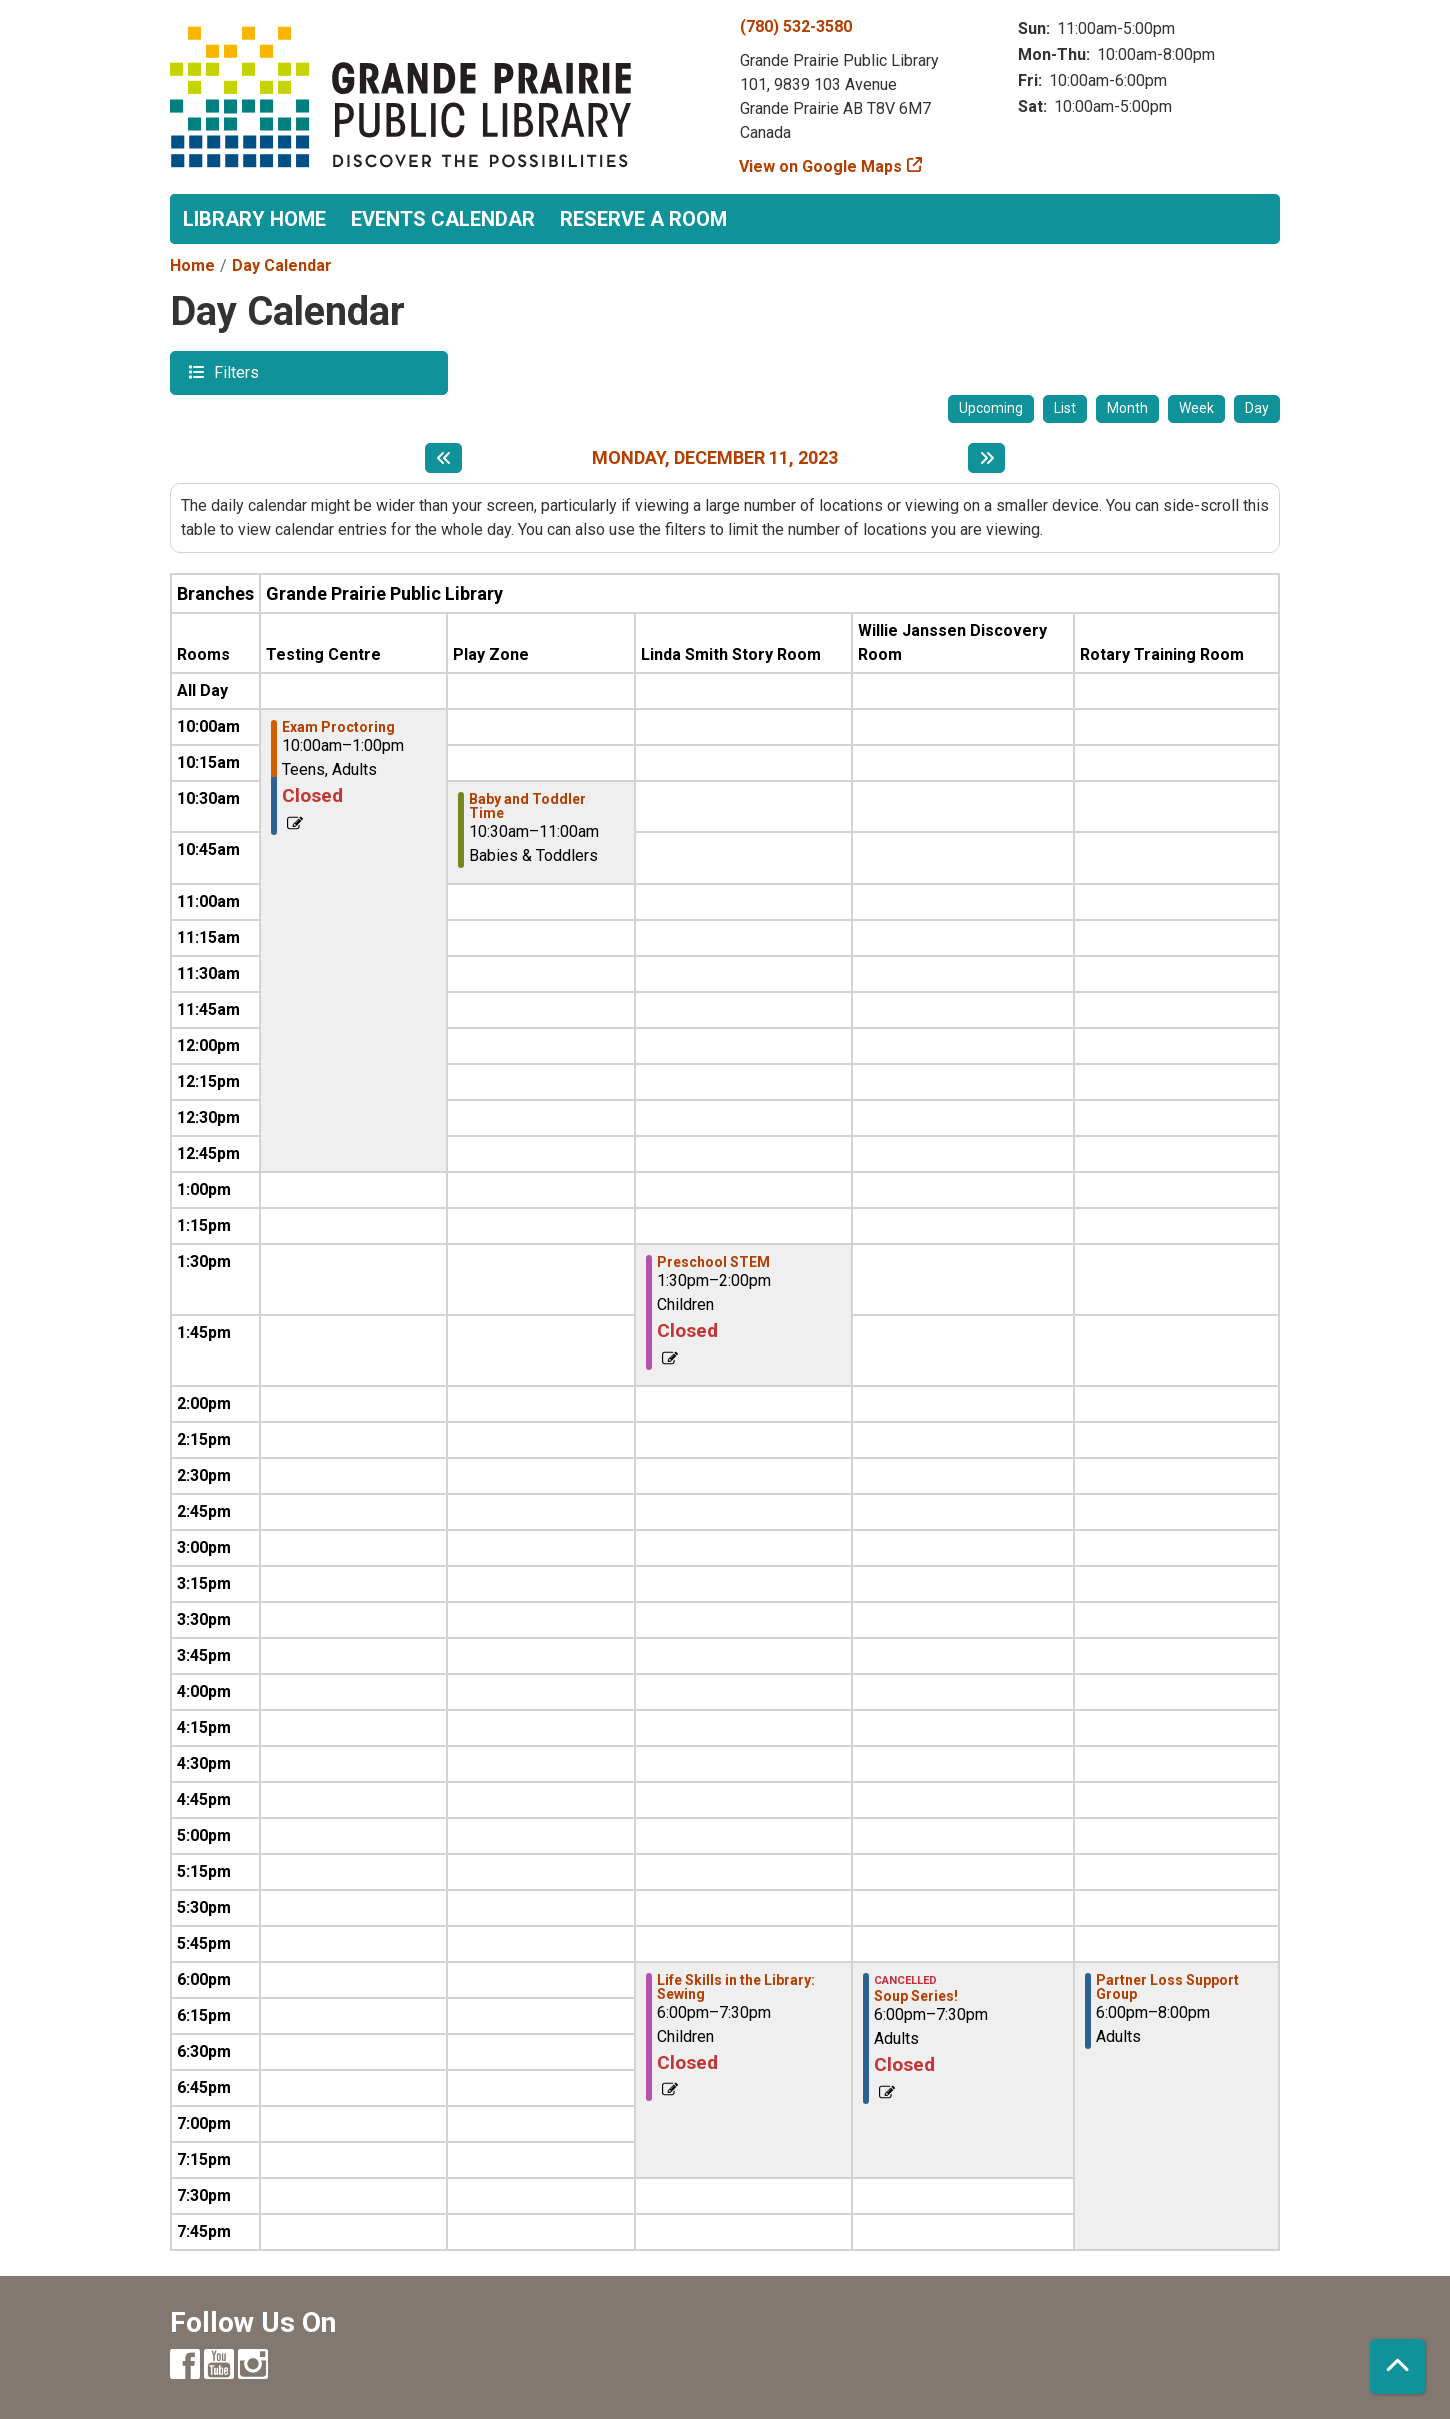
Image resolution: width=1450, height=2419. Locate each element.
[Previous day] (443, 458)
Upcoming (991, 408)
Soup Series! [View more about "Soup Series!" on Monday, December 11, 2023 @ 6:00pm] (916, 1996)
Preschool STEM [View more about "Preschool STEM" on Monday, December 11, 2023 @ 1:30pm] (713, 1262)
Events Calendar (443, 219)
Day (1257, 408)
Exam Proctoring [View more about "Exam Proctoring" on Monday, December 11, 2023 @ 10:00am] (338, 727)
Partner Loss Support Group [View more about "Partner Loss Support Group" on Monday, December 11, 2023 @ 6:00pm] (1167, 1987)
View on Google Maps (821, 166)
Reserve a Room (643, 219)
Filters (234, 371)
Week (1196, 408)
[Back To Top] (1397, 2366)
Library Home (254, 219)
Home (192, 265)
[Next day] (986, 458)
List (1065, 408)
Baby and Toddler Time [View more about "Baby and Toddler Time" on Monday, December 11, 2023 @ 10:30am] (527, 806)
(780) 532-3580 (796, 26)
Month (1127, 408)
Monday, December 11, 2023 (715, 457)
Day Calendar (282, 265)
